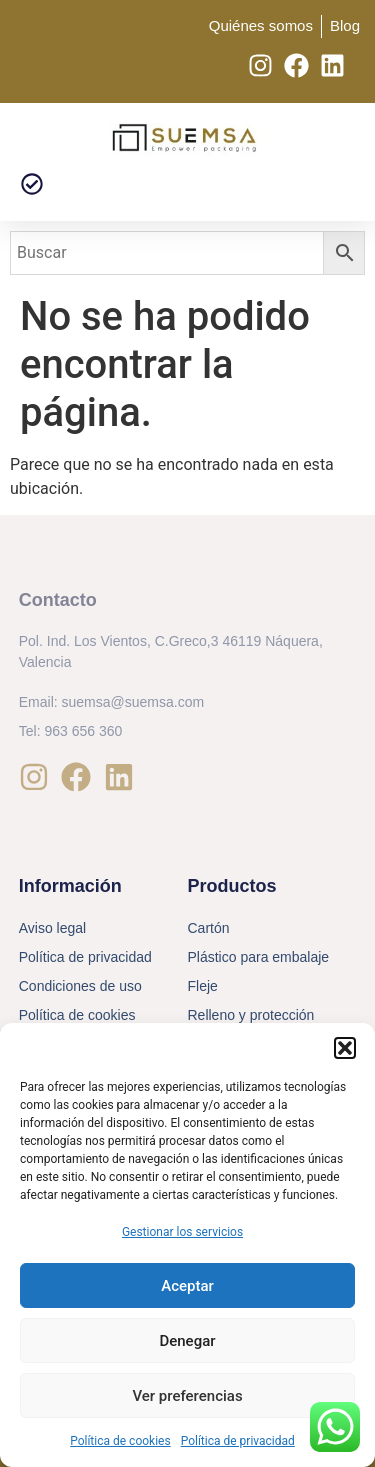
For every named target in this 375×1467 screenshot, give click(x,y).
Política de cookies (120, 1441)
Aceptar (187, 1286)
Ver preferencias (187, 1396)
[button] (345, 1048)
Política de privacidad (238, 1441)
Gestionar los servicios (182, 1232)
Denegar (187, 1341)
